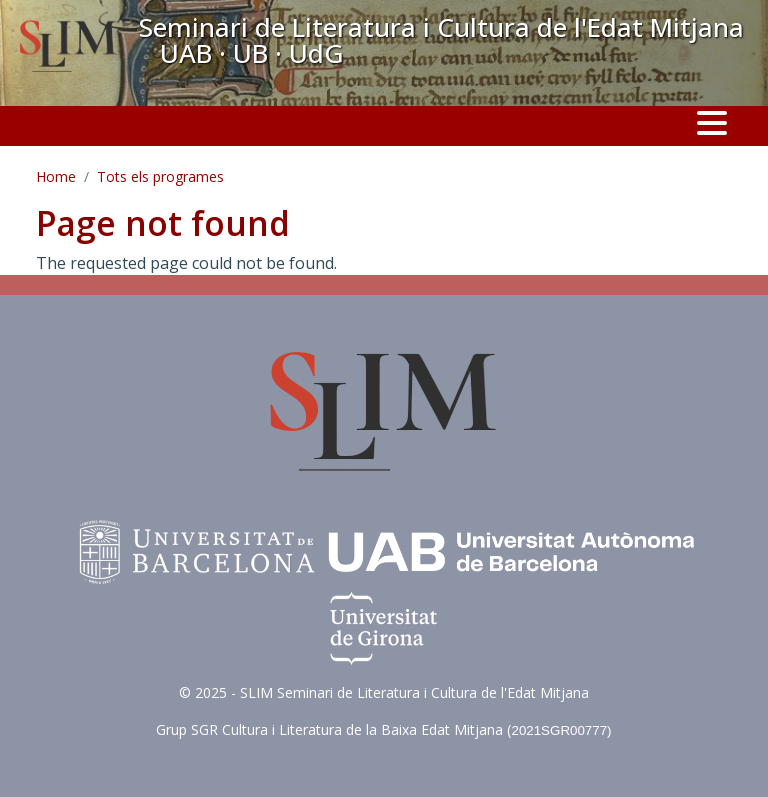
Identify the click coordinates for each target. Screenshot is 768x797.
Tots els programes (160, 176)
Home (56, 176)
